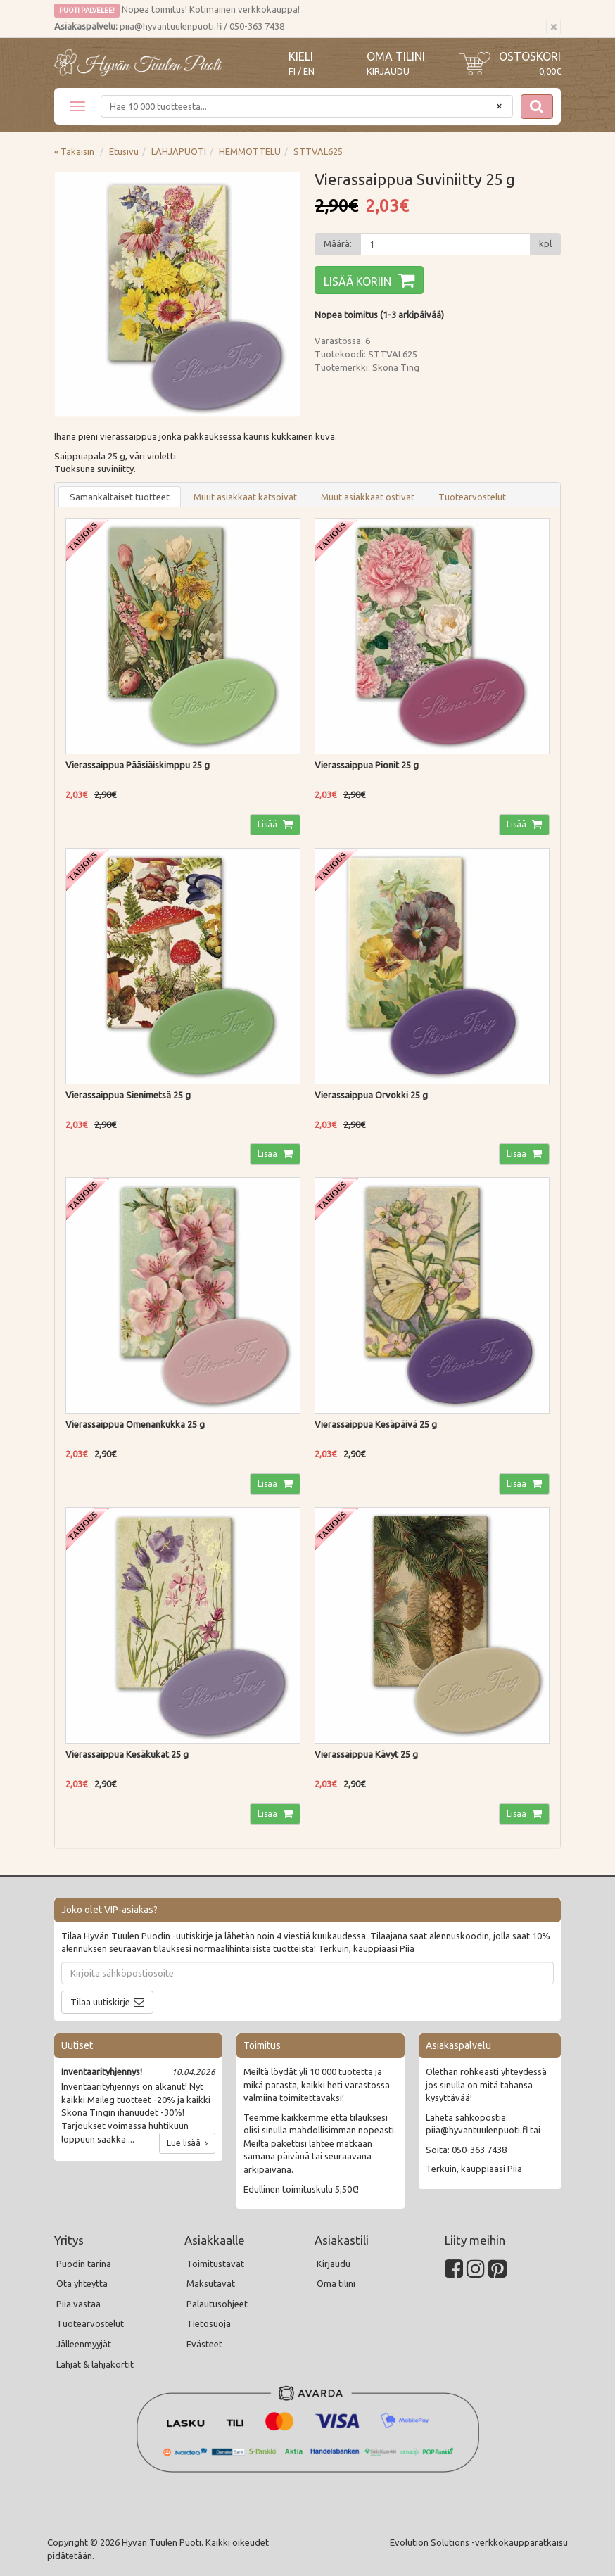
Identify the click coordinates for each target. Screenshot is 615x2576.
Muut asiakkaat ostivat (367, 497)
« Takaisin (74, 151)
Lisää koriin (357, 281)
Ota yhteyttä (82, 2283)
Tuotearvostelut (472, 497)
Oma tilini (396, 56)
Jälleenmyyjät (83, 2344)
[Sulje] (553, 27)
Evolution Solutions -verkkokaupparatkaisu (479, 2542)
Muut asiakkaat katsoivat (245, 497)
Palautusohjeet (217, 2304)
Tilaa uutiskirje (100, 2002)
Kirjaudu (388, 71)
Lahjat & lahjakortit (95, 2364)
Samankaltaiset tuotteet (120, 497)
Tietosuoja (208, 2323)
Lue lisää (187, 2142)
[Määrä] (445, 244)
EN (309, 71)
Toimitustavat (215, 2264)
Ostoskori (530, 56)
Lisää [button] (268, 824)
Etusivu (124, 151)
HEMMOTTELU (250, 151)
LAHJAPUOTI (178, 151)
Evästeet (204, 2344)
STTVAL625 (318, 151)
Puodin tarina (83, 2264)
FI (292, 71)
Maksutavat (210, 2283)
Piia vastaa (78, 2304)
